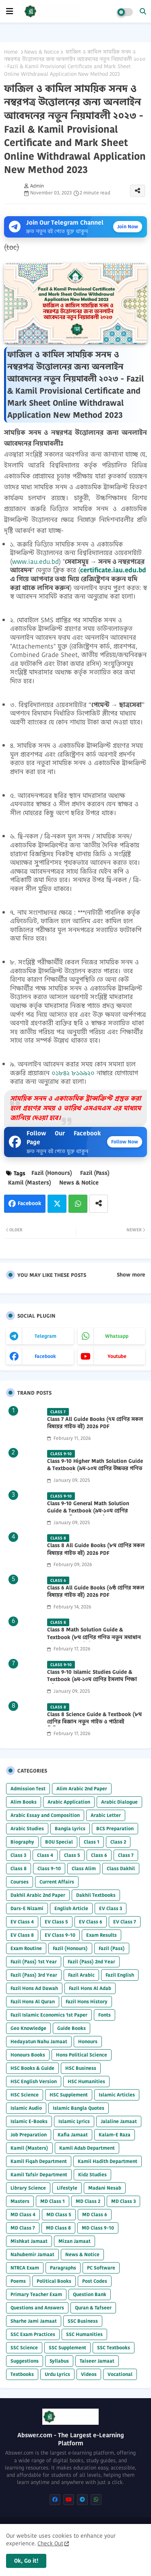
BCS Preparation (115, 1828)
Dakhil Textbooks (96, 1895)
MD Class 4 (22, 2214)
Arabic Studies (27, 1828)
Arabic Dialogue (119, 1801)
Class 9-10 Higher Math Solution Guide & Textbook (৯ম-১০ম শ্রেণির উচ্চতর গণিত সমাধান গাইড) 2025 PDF (95, 1468)
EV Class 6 (90, 1921)
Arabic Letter (106, 1815)
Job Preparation (28, 2134)
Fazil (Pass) (95, 1173)
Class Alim (84, 1868)
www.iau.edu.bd (35, 561)
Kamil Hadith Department (107, 2161)
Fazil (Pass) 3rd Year (33, 1974)
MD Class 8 (58, 2227)
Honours (87, 2041)
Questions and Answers (37, 2307)
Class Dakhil (121, 1868)
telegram (45, 1336)
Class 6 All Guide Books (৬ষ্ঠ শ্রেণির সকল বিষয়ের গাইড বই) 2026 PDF (95, 1591)
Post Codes (94, 2281)
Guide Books (71, 2028)
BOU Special (59, 1841)
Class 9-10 (49, 1868)
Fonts (104, 2014)
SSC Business (83, 2320)
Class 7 (126, 1855)
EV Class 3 (110, 1908)
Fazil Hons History (87, 2001)
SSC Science (24, 2347)
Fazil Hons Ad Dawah (34, 1988)
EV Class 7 (124, 1921)
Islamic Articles (117, 2094)
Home (11, 52)
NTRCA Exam (24, 2267)
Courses (19, 1881)
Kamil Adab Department (87, 2147)
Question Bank (89, 2294)
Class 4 (45, 1855)
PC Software (101, 2267)
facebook (45, 1356)
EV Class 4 (22, 1921)
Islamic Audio (26, 2108)
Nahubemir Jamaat (32, 2254)
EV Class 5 (56, 1921)
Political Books (54, 2281)
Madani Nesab (104, 2187)
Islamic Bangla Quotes (78, 2108)
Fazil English (119, 1974)
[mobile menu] (9, 11)
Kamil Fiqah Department (38, 2161)
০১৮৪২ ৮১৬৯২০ (73, 1073)
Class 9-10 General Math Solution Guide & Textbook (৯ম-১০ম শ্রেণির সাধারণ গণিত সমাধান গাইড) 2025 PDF (91, 1511)
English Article (71, 1908)
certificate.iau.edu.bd (113, 570)
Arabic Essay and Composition (45, 1815)
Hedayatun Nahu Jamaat (38, 2041)
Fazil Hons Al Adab (90, 1988)
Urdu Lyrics (57, 2374)
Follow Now (124, 1141)
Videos (89, 2374)
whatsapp (116, 1336)
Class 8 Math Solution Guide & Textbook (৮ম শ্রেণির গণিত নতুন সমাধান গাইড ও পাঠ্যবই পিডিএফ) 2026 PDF (94, 1637)
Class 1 (91, 1841)
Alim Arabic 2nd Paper (81, 1788)
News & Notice (41, 52)
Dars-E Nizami (26, 1908)
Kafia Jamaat (73, 2134)
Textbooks (22, 2374)
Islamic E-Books (29, 2121)
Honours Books (27, 2054)
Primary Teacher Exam (36, 2294)
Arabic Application (69, 1801)
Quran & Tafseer (93, 2307)
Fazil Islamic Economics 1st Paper (48, 2014)
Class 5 (72, 1855)
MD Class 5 (58, 2214)
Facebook (29, 1203)
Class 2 (118, 1841)
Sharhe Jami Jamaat (33, 2320)
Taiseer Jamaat (97, 2360)
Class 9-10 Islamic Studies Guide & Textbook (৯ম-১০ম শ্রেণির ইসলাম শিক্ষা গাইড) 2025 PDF (92, 1679)
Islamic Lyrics (74, 2121)
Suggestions (24, 2360)
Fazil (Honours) (51, 1173)
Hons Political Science (81, 2054)
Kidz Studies (92, 2174)
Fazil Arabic (81, 1974)
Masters (19, 2201)
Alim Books (23, 1801)
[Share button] (98, 1204)
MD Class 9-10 (98, 2227)
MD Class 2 (88, 2201)
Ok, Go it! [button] (26, 2561)
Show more (131, 1275)
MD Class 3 (123, 2201)
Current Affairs (56, 1881)
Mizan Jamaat (74, 2241)
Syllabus (59, 2360)
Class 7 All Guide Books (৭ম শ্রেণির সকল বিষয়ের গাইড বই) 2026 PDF (95, 1423)
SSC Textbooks (113, 2347)
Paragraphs (63, 2267)
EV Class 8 (22, 1934)
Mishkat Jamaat (29, 2241)
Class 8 (18, 1868)
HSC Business (80, 2068)
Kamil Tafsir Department (38, 2174)
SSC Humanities (84, 2334)
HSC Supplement (69, 2094)
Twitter (57, 1204)
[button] (143, 11)
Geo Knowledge (28, 2028)
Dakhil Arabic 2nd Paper (37, 1895)
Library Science (28, 2187)
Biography (22, 1841)
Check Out (50, 2543)
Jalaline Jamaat (119, 2121)
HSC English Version (33, 2081)
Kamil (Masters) (29, 1183)
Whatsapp (77, 1204)
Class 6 (99, 1855)
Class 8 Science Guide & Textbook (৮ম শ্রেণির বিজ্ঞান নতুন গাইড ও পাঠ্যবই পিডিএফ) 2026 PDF (94, 1722)
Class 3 (18, 1855)
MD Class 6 (94, 2214)
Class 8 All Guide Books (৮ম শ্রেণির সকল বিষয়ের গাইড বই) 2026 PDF (96, 1549)
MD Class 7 (22, 2227)
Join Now (127, 226)
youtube (117, 1356)
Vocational (120, 2374)
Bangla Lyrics (70, 1828)
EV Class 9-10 (60, 1934)
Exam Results (101, 1934)
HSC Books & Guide (32, 2068)
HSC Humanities (86, 2081)
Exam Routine (26, 1948)
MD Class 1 (52, 2201)
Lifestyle (67, 2187)
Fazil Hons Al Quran (32, 2001)
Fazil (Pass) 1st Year (33, 1961)
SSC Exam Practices (32, 2334)
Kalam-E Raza (114, 2134)
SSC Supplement (67, 2347)
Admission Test (28, 1788)
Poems (18, 2281)
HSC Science (24, 2094)
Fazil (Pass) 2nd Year (91, 1961)
